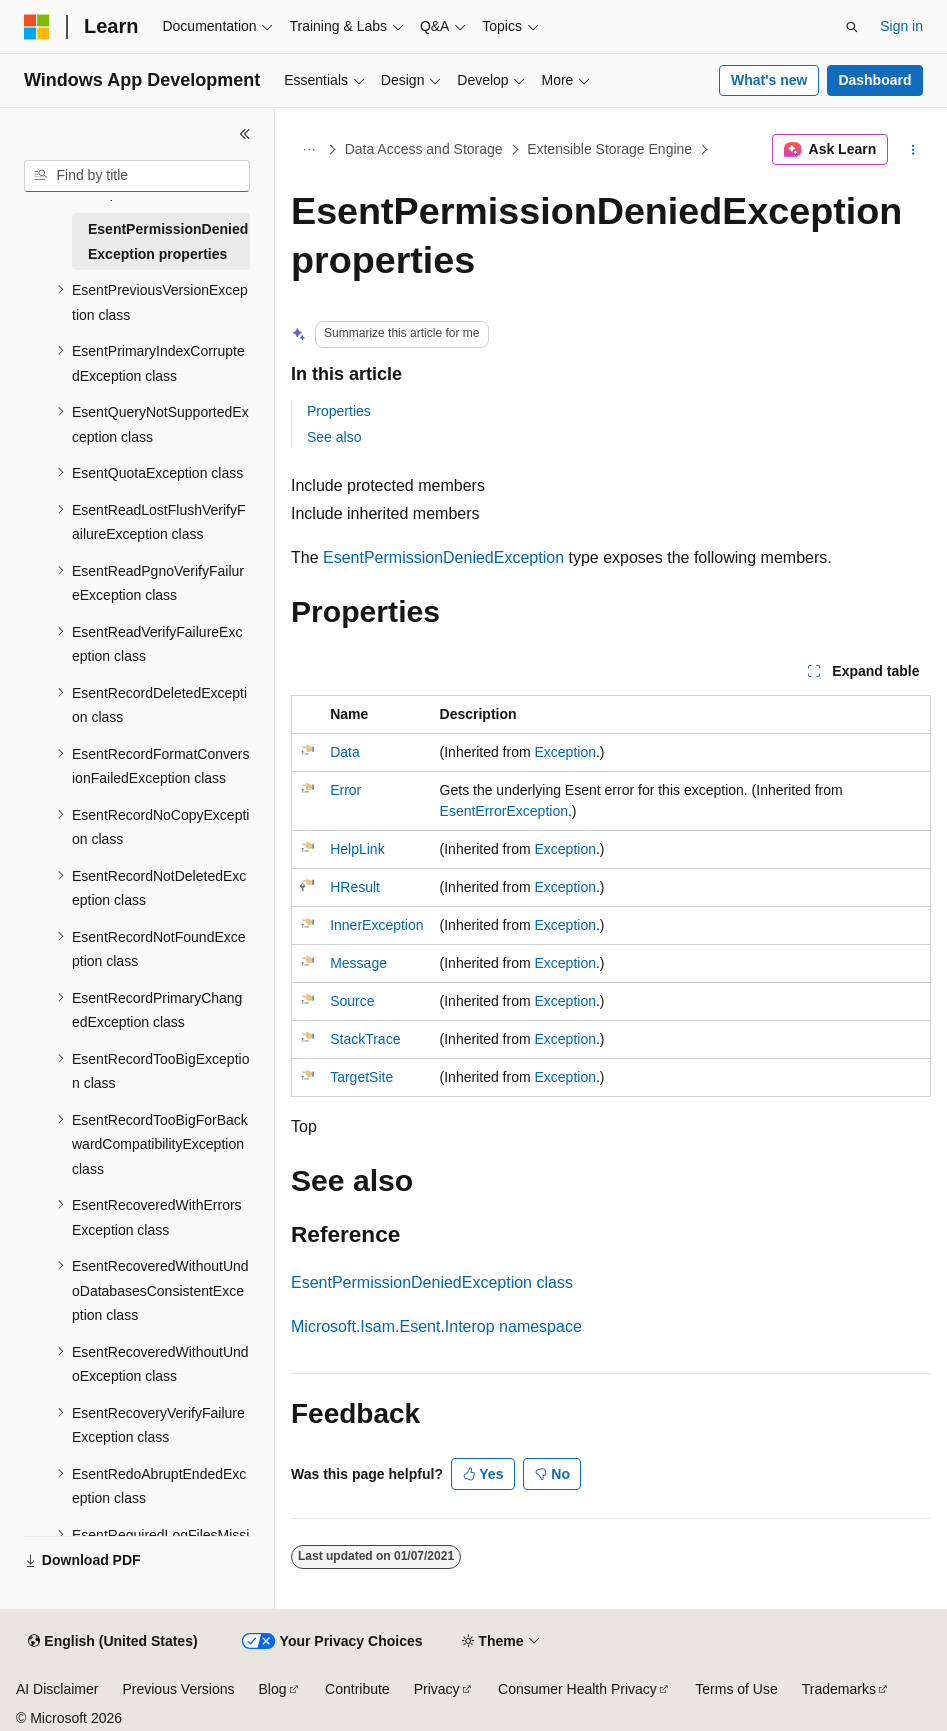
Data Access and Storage (424, 149)
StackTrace (365, 1039)
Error (345, 790)
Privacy (437, 1689)
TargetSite (361, 1077)
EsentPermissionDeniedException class (432, 1282)
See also (334, 437)
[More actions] (913, 150)
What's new (769, 80)
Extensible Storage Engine (609, 149)
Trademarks (839, 1689)
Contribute (357, 1689)
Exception (565, 752)
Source (352, 1001)
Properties (339, 411)
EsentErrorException (504, 811)
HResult (355, 887)
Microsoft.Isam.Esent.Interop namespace (436, 1326)
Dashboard (874, 80)
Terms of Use (736, 1689)
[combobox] (137, 176)
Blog (273, 1689)
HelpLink (357, 849)
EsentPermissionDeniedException (443, 557)
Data (345, 752)
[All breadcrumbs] (308, 150)
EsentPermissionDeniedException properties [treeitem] (168, 241)
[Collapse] (245, 134)
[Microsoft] (37, 27)
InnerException (376, 925)
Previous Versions (178, 1689)
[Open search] (852, 27)
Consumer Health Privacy (577, 1689)
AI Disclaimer (57, 1689)
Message (358, 963)
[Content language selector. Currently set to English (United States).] (112, 1642)
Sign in (901, 26)
